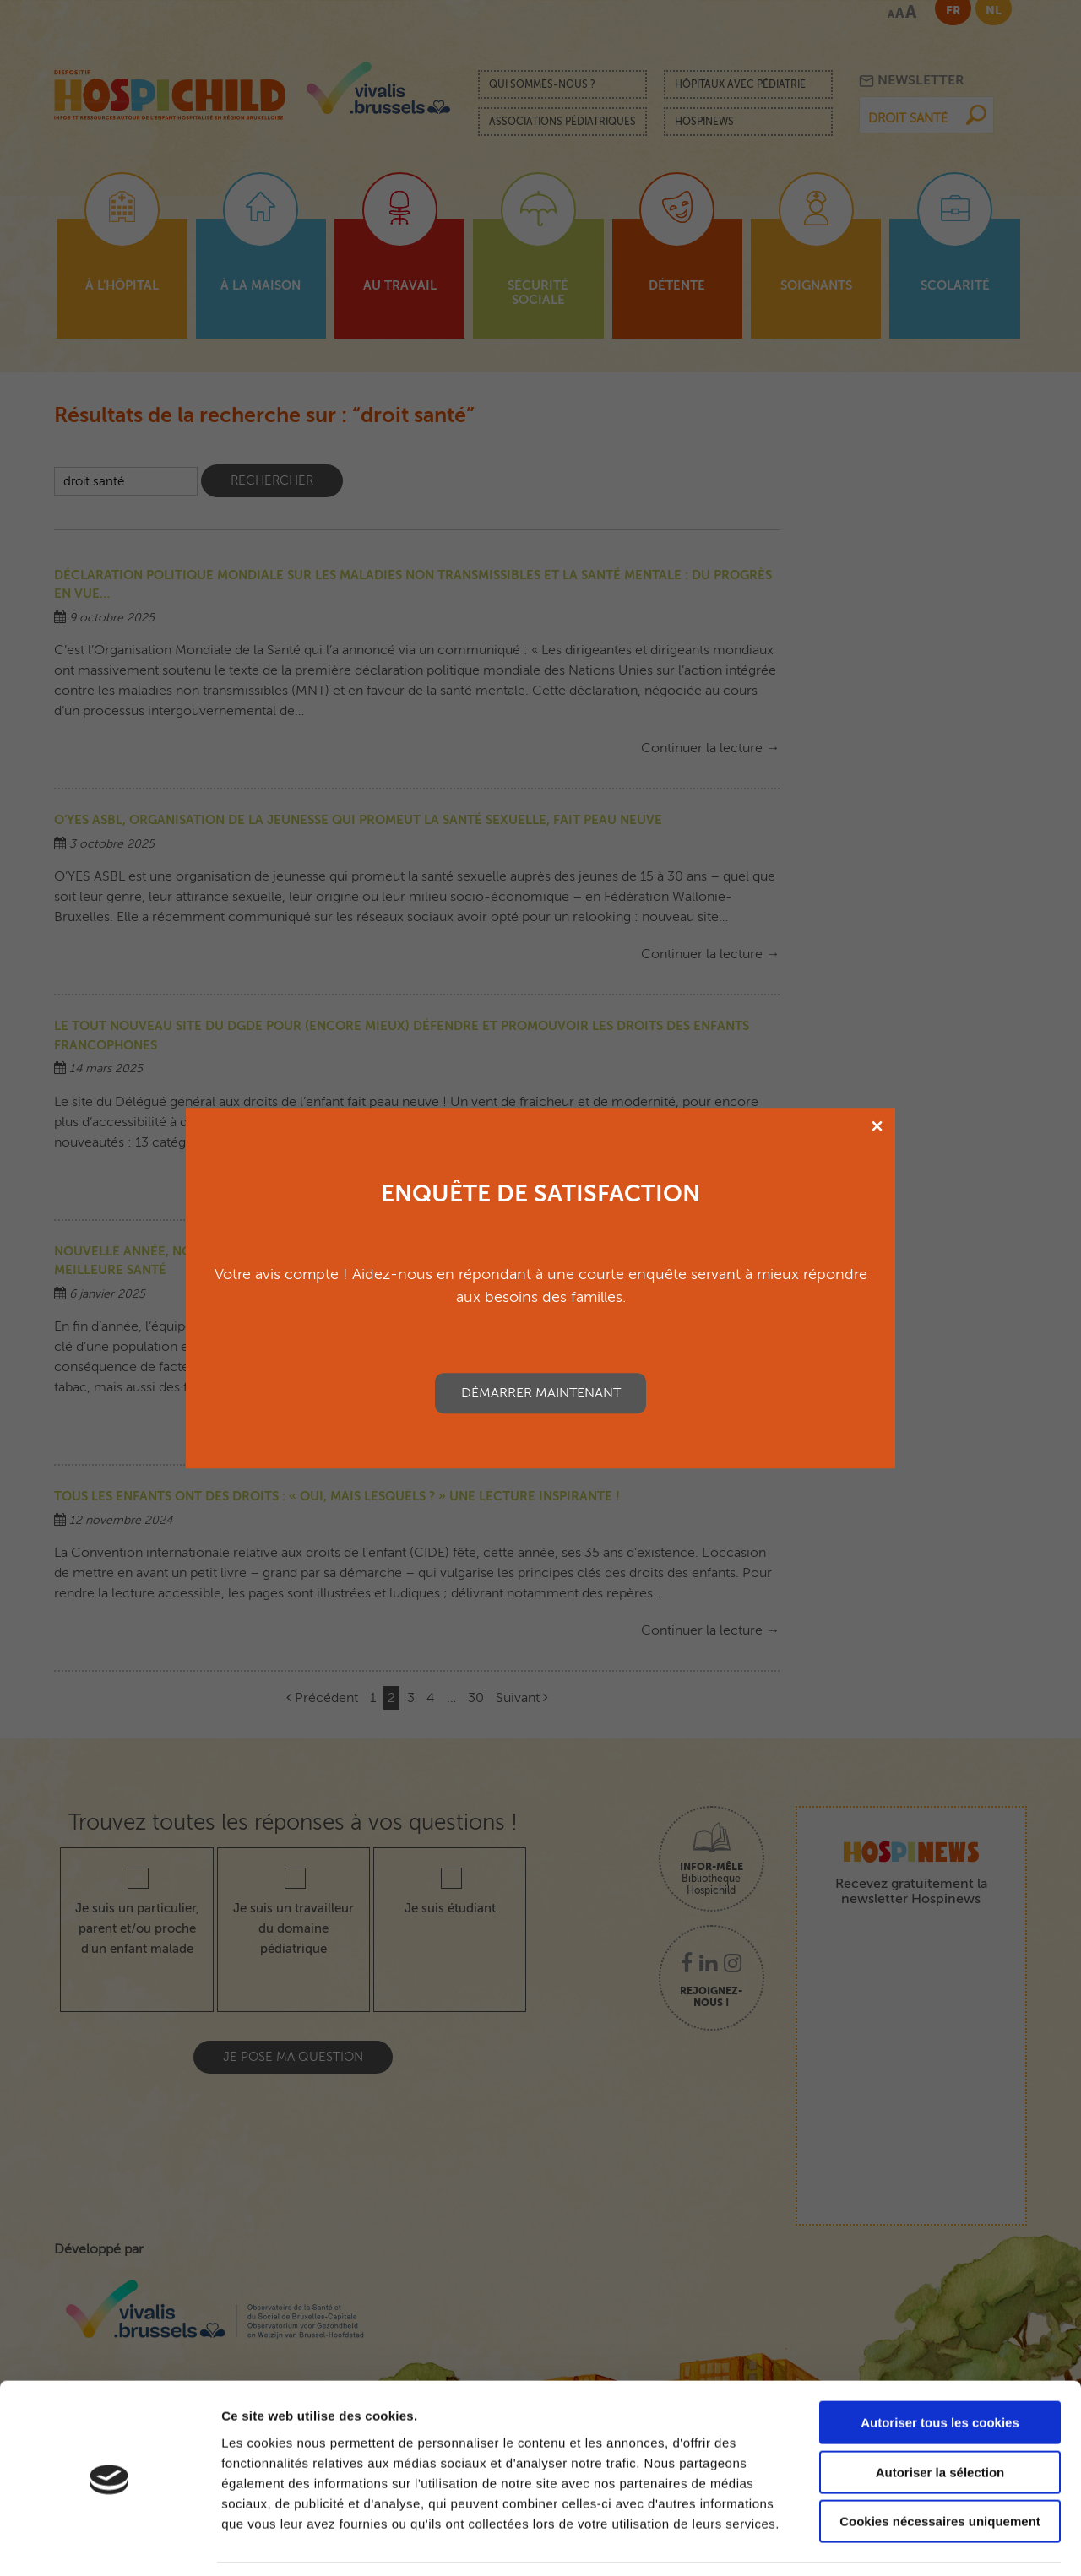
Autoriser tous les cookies (940, 2369)
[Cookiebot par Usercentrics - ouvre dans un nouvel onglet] (109, 2543)
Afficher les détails (930, 2542)
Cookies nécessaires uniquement (939, 2468)
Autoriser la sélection (940, 2419)
